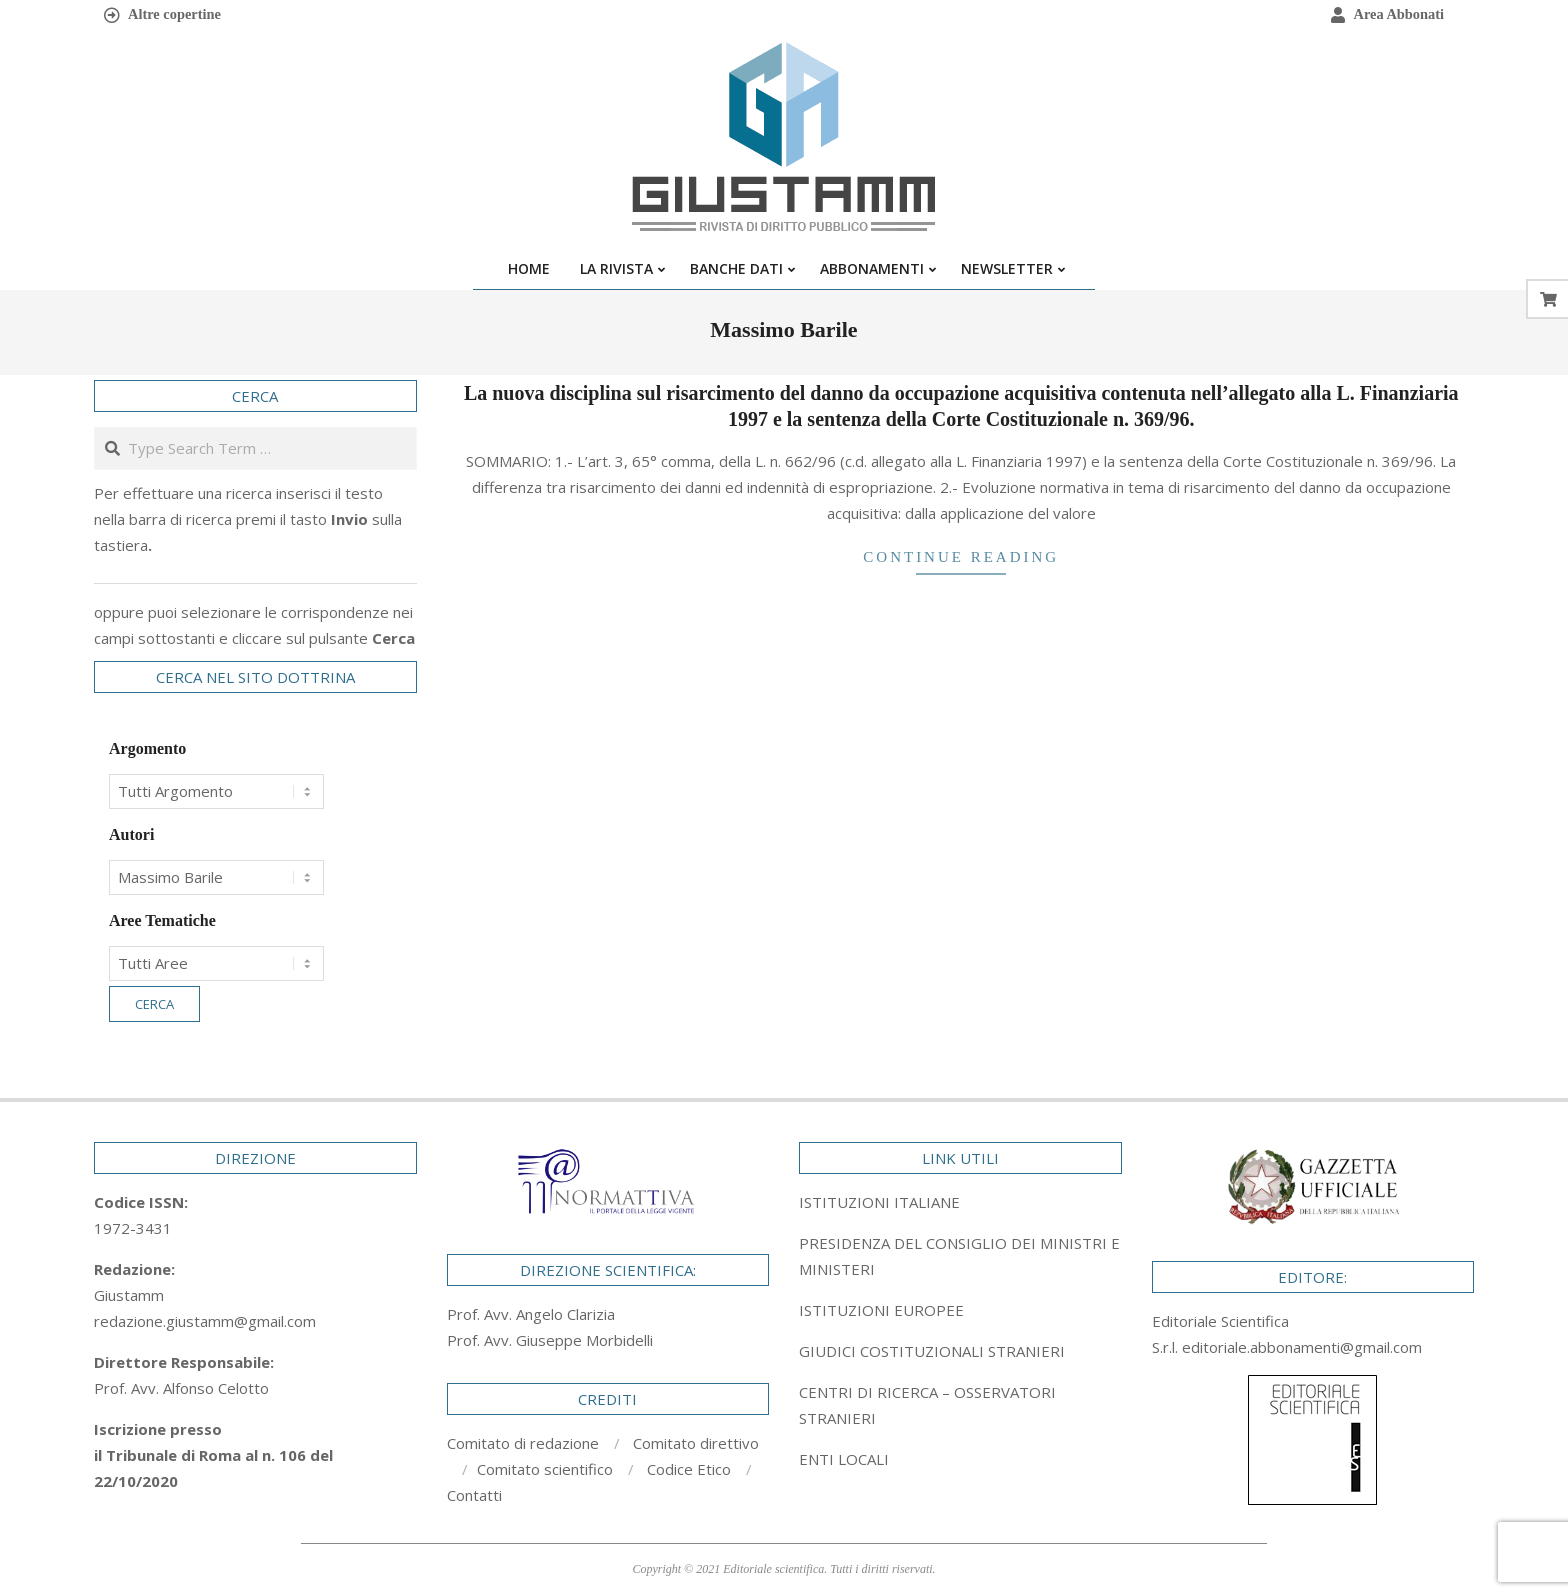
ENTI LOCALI (844, 1459)
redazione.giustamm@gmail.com (205, 1321)
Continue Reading (961, 557)
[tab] (960, 1256)
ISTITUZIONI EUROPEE (881, 1310)
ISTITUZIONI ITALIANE (879, 1202)
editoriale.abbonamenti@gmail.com (1302, 1347)
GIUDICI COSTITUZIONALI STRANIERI (932, 1351)
